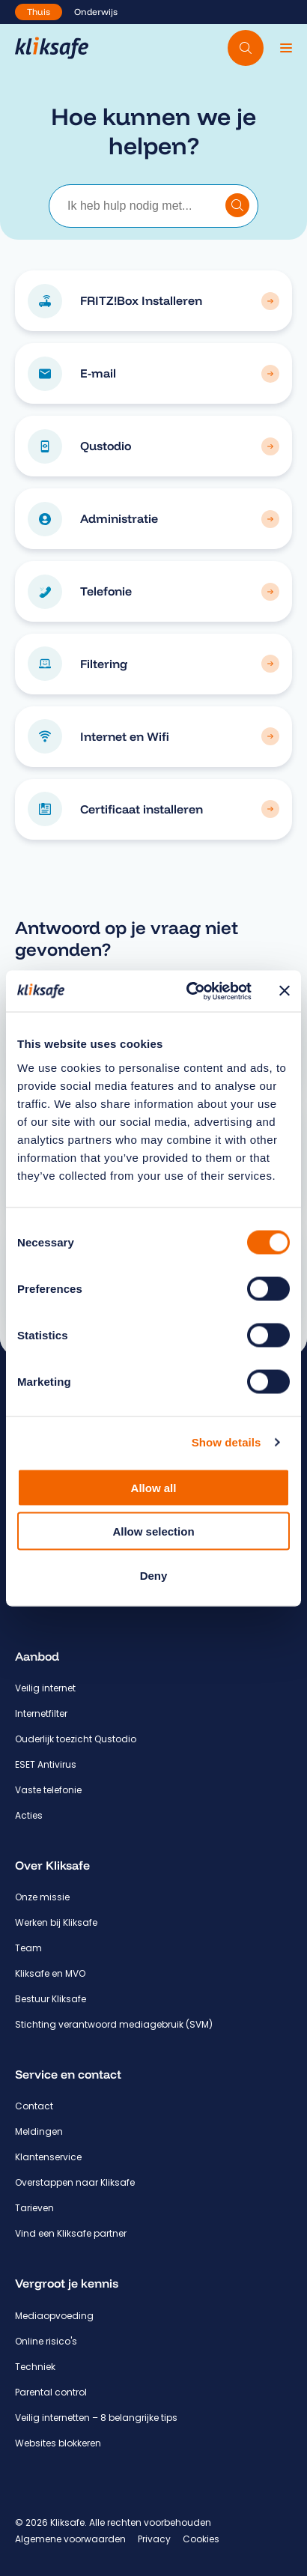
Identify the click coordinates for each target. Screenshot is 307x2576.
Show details (226, 1442)
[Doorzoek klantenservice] (237, 205)
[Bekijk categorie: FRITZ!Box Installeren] (270, 301)
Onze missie (42, 1897)
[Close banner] (284, 991)
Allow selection (153, 1531)
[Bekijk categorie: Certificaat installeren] (270, 809)
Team (28, 1948)
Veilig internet (45, 1688)
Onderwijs (96, 11)
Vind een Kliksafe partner (71, 2233)
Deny (154, 1575)
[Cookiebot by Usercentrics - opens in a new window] (190, 991)
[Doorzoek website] (246, 48)
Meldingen (39, 2131)
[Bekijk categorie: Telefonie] (270, 592)
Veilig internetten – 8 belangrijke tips (96, 2417)
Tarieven (34, 2207)
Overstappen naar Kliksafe (75, 2182)
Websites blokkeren (58, 2443)
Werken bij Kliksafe (56, 1922)
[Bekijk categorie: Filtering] (270, 664)
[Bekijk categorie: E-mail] (270, 374)
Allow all (154, 1487)
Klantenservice (48, 2157)
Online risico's (46, 2341)
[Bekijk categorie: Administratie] (270, 519)
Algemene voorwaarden (70, 2539)
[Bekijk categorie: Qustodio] (270, 446)
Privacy (154, 2539)
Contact (34, 2106)
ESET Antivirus (45, 1764)
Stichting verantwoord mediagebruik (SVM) (114, 2024)
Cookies (201, 2539)
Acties (29, 1815)
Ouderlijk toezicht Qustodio (75, 1739)
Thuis (38, 11)
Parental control (51, 2392)
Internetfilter (41, 1713)
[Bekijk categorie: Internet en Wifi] (270, 736)
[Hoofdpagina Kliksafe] (51, 48)
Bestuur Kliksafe (50, 1998)
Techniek (35, 2366)
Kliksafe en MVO (50, 1973)
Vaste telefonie (48, 1789)
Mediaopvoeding (54, 2315)
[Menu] (286, 47)
